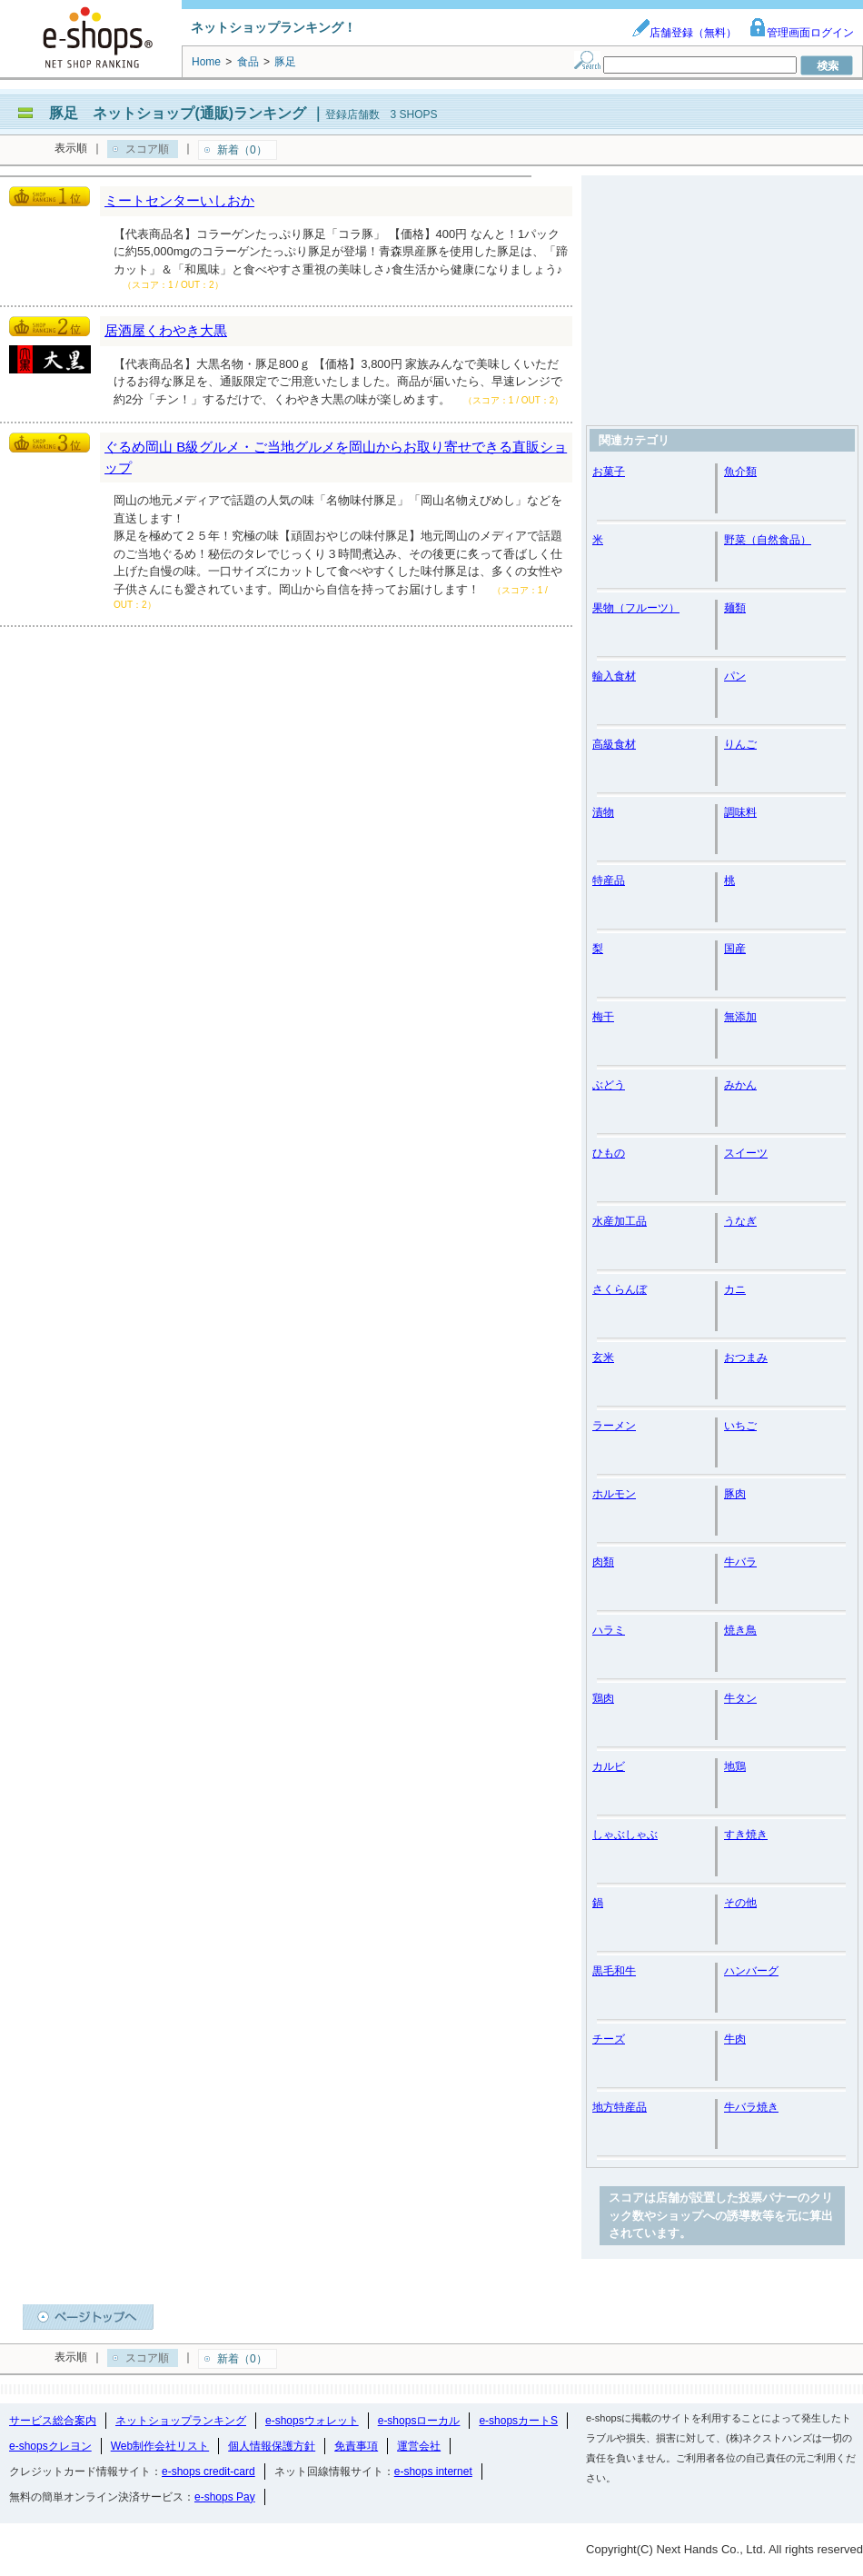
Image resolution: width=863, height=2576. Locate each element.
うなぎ (740, 1221)
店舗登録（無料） (684, 32)
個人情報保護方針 (271, 2446)
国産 (735, 948)
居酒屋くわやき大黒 (165, 330)
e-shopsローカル (419, 2420)
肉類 (603, 1562)
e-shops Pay (224, 2497)
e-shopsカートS (518, 2420)
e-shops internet (433, 2471)
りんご (740, 744)
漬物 (603, 812)
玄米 (603, 1357)
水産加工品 (619, 1221)
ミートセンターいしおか (179, 200)
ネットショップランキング (180, 2420)
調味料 (740, 812)
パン (735, 676)
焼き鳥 (740, 1630)
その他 (740, 1902)
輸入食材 (614, 676)
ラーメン (614, 1425)
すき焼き (746, 1834)
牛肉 (735, 2039)
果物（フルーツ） (635, 608)
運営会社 (419, 2446)
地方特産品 (619, 2107)
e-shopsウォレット (312, 2420)
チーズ (608, 2039)
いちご (740, 1425)
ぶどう (608, 1085)
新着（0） (242, 150)
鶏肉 (603, 1698)
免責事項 (356, 2446)
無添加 (740, 1016)
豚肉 (735, 1493)
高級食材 (614, 744)
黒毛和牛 (614, 1970)
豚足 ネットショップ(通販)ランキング (177, 113)
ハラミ (608, 1630)
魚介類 (740, 471)
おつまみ (746, 1357)
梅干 (603, 1016)
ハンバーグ (751, 1970)
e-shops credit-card (208, 2471)
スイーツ (746, 1153)
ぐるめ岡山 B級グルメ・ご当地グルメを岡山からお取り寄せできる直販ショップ (335, 457)
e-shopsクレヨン (50, 2446)
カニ (735, 1289)
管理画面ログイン (801, 32)
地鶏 (735, 1766)
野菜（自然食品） (767, 539)
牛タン (740, 1698)
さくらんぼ (619, 1289)
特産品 (608, 880)
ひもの (608, 1153)
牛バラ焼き (751, 2107)
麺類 (735, 608)
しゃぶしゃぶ (625, 1834)
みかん (740, 1085)
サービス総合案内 (52, 2420)
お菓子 (608, 471)
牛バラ (740, 1562)
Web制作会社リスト (160, 2446)
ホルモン (614, 1493)
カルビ (608, 1766)
